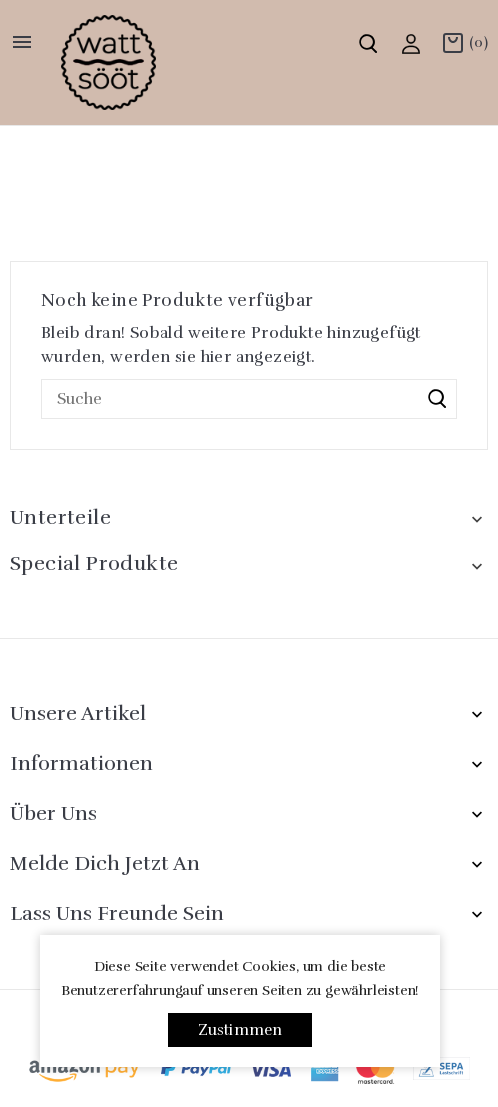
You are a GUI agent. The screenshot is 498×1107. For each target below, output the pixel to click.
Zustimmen (240, 1030)
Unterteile (60, 517)
